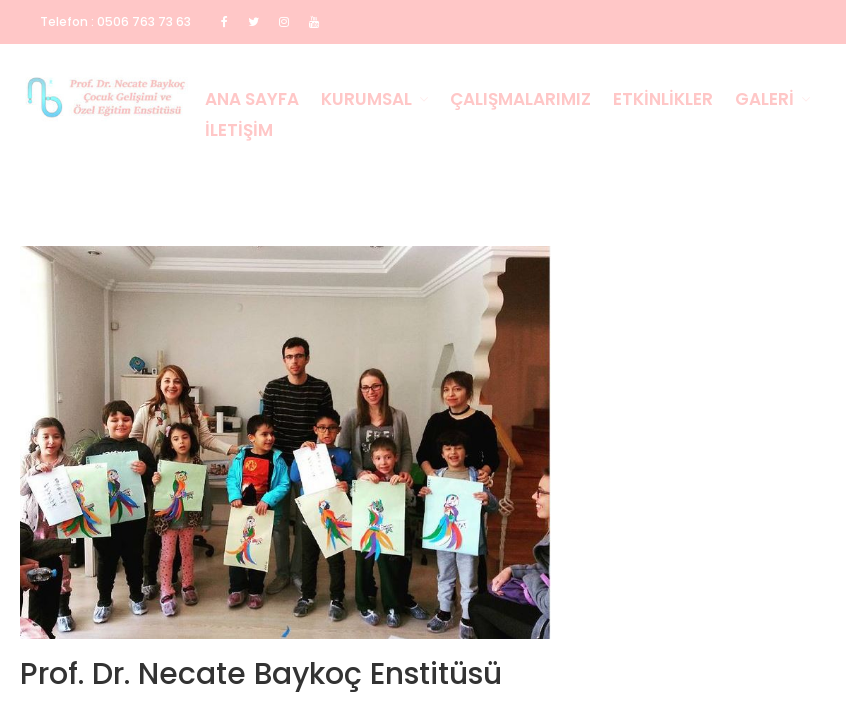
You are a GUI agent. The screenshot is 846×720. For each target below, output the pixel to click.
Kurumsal (366, 99)
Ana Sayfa (252, 99)
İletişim (239, 130)
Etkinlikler (663, 99)
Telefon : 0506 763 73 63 (115, 21)
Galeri (764, 99)
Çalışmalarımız (520, 99)
